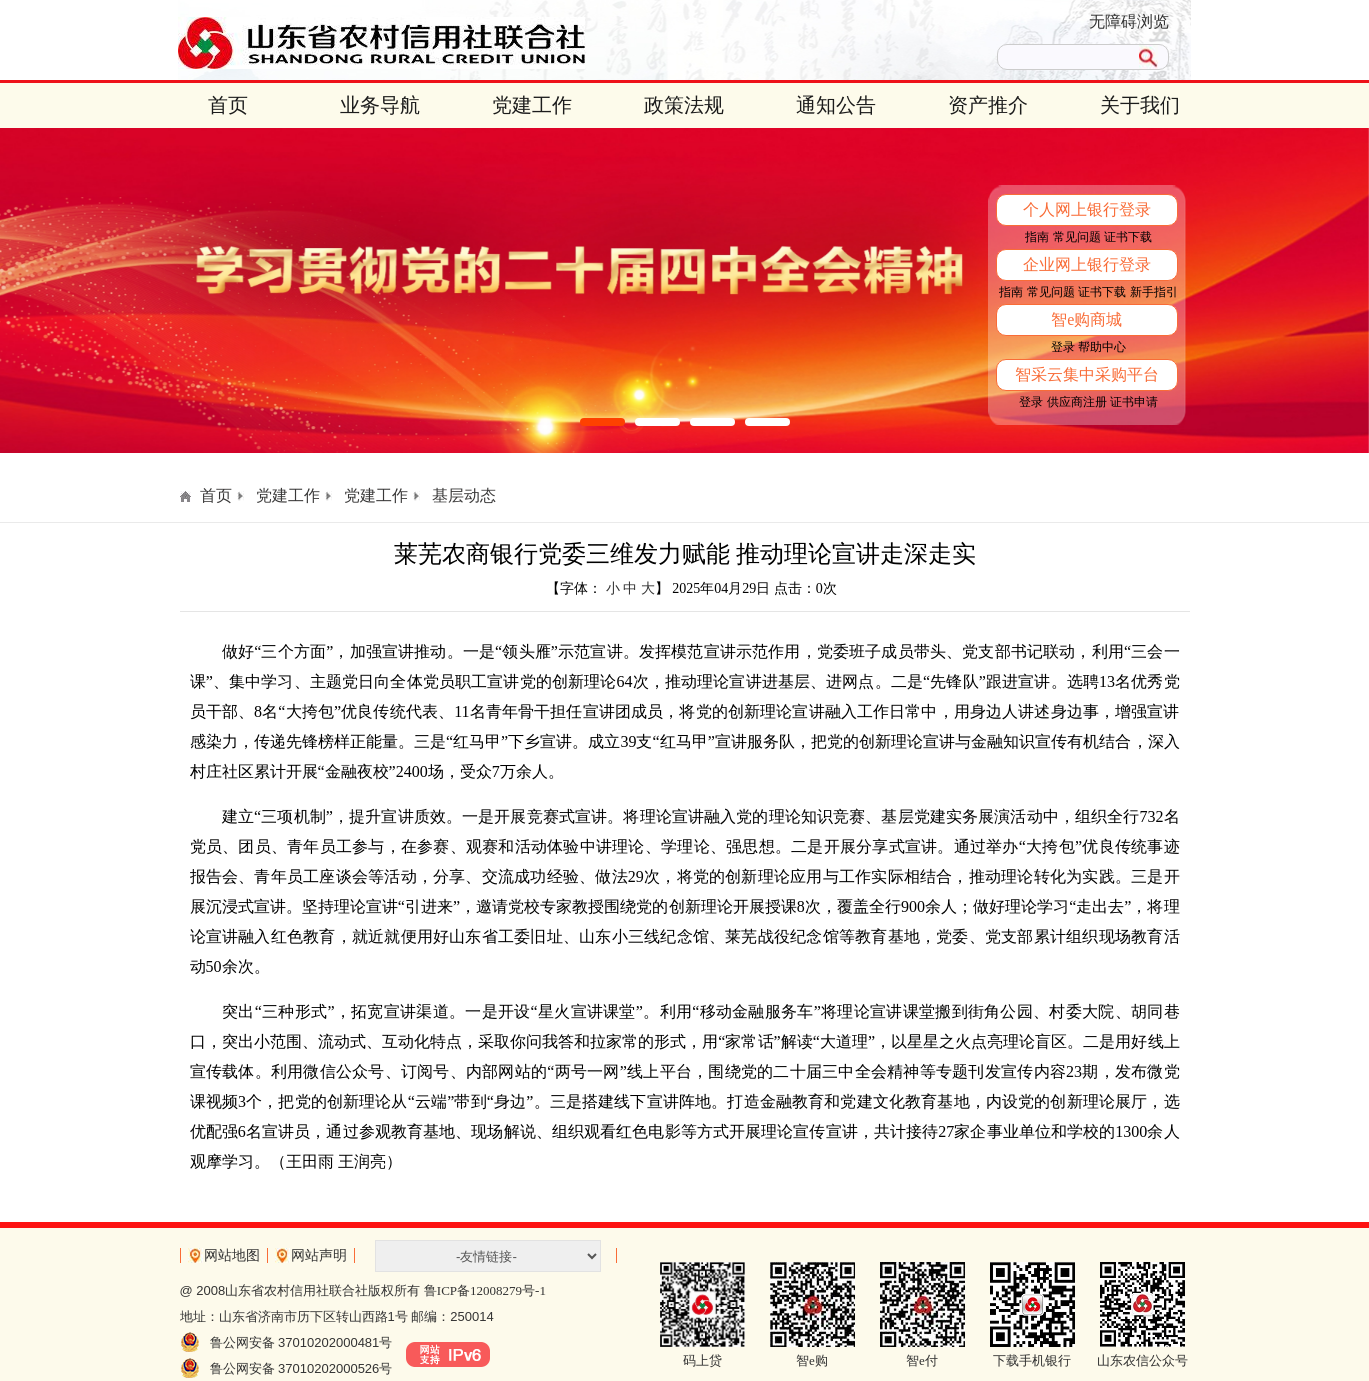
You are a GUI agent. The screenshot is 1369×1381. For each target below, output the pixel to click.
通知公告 (836, 105)
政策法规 (684, 105)
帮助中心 (1102, 347)
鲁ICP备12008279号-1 (485, 1290)
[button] (602, 422)
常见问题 (1077, 237)
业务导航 (380, 105)
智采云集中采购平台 (1087, 374)
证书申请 (1134, 402)
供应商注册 (1077, 402)
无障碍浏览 (1129, 21)
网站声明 (319, 1255)
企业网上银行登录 (1087, 264)
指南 (1037, 237)
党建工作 (532, 105)
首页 (228, 105)
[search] (1063, 57)
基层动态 (464, 495)
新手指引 (1154, 292)
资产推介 (988, 105)
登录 (1063, 347)
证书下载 (1128, 237)
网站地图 (232, 1255)
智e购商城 (1086, 319)
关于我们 (1140, 105)
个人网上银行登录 (1087, 209)
